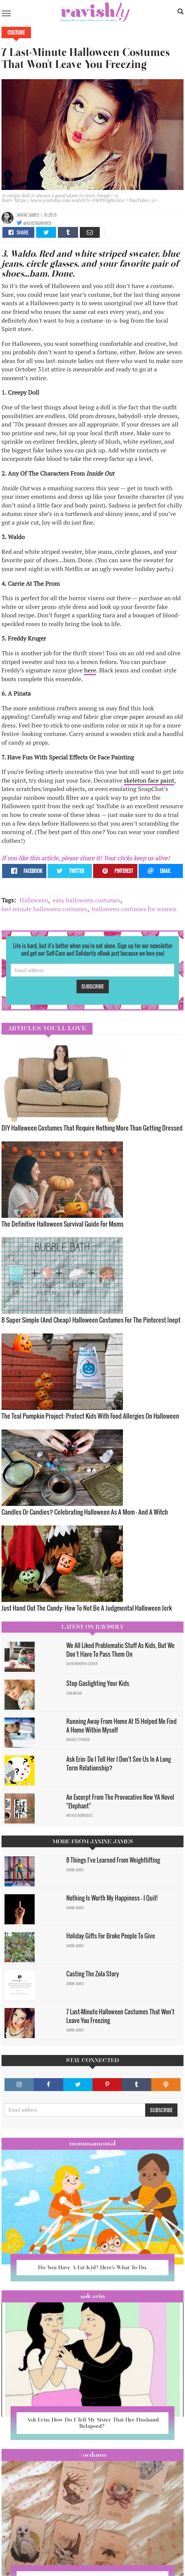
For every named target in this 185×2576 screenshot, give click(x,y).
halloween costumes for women (134, 909)
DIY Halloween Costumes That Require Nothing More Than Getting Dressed (92, 1127)
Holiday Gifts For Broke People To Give (110, 1935)
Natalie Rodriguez (79, 1815)
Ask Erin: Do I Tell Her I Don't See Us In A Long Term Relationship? (118, 1763)
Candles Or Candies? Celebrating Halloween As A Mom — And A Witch (85, 1511)
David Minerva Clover (82, 1663)
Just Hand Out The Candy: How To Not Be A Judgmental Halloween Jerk (87, 1607)
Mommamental (92, 2143)
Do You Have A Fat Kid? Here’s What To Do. (92, 2267)
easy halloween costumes (86, 900)
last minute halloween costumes (44, 909)
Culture (16, 32)
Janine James (28, 215)
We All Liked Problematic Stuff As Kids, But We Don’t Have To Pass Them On (120, 1650)
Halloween (34, 900)
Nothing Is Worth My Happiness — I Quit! (112, 1897)
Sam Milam (74, 1693)
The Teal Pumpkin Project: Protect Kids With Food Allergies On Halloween (90, 1415)
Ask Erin (92, 2296)
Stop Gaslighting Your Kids (97, 1683)
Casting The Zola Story (92, 1973)
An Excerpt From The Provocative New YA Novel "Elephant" (120, 1801)
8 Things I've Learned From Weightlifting (113, 1859)
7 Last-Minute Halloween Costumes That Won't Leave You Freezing (120, 2016)
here (90, 670)
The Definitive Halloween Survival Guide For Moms (63, 1223)
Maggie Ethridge (78, 1739)
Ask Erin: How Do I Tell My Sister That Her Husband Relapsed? (92, 2422)
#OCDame (92, 2455)
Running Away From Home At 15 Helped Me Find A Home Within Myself (121, 1725)
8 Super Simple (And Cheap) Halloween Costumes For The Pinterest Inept (91, 1319)
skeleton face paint (149, 780)
